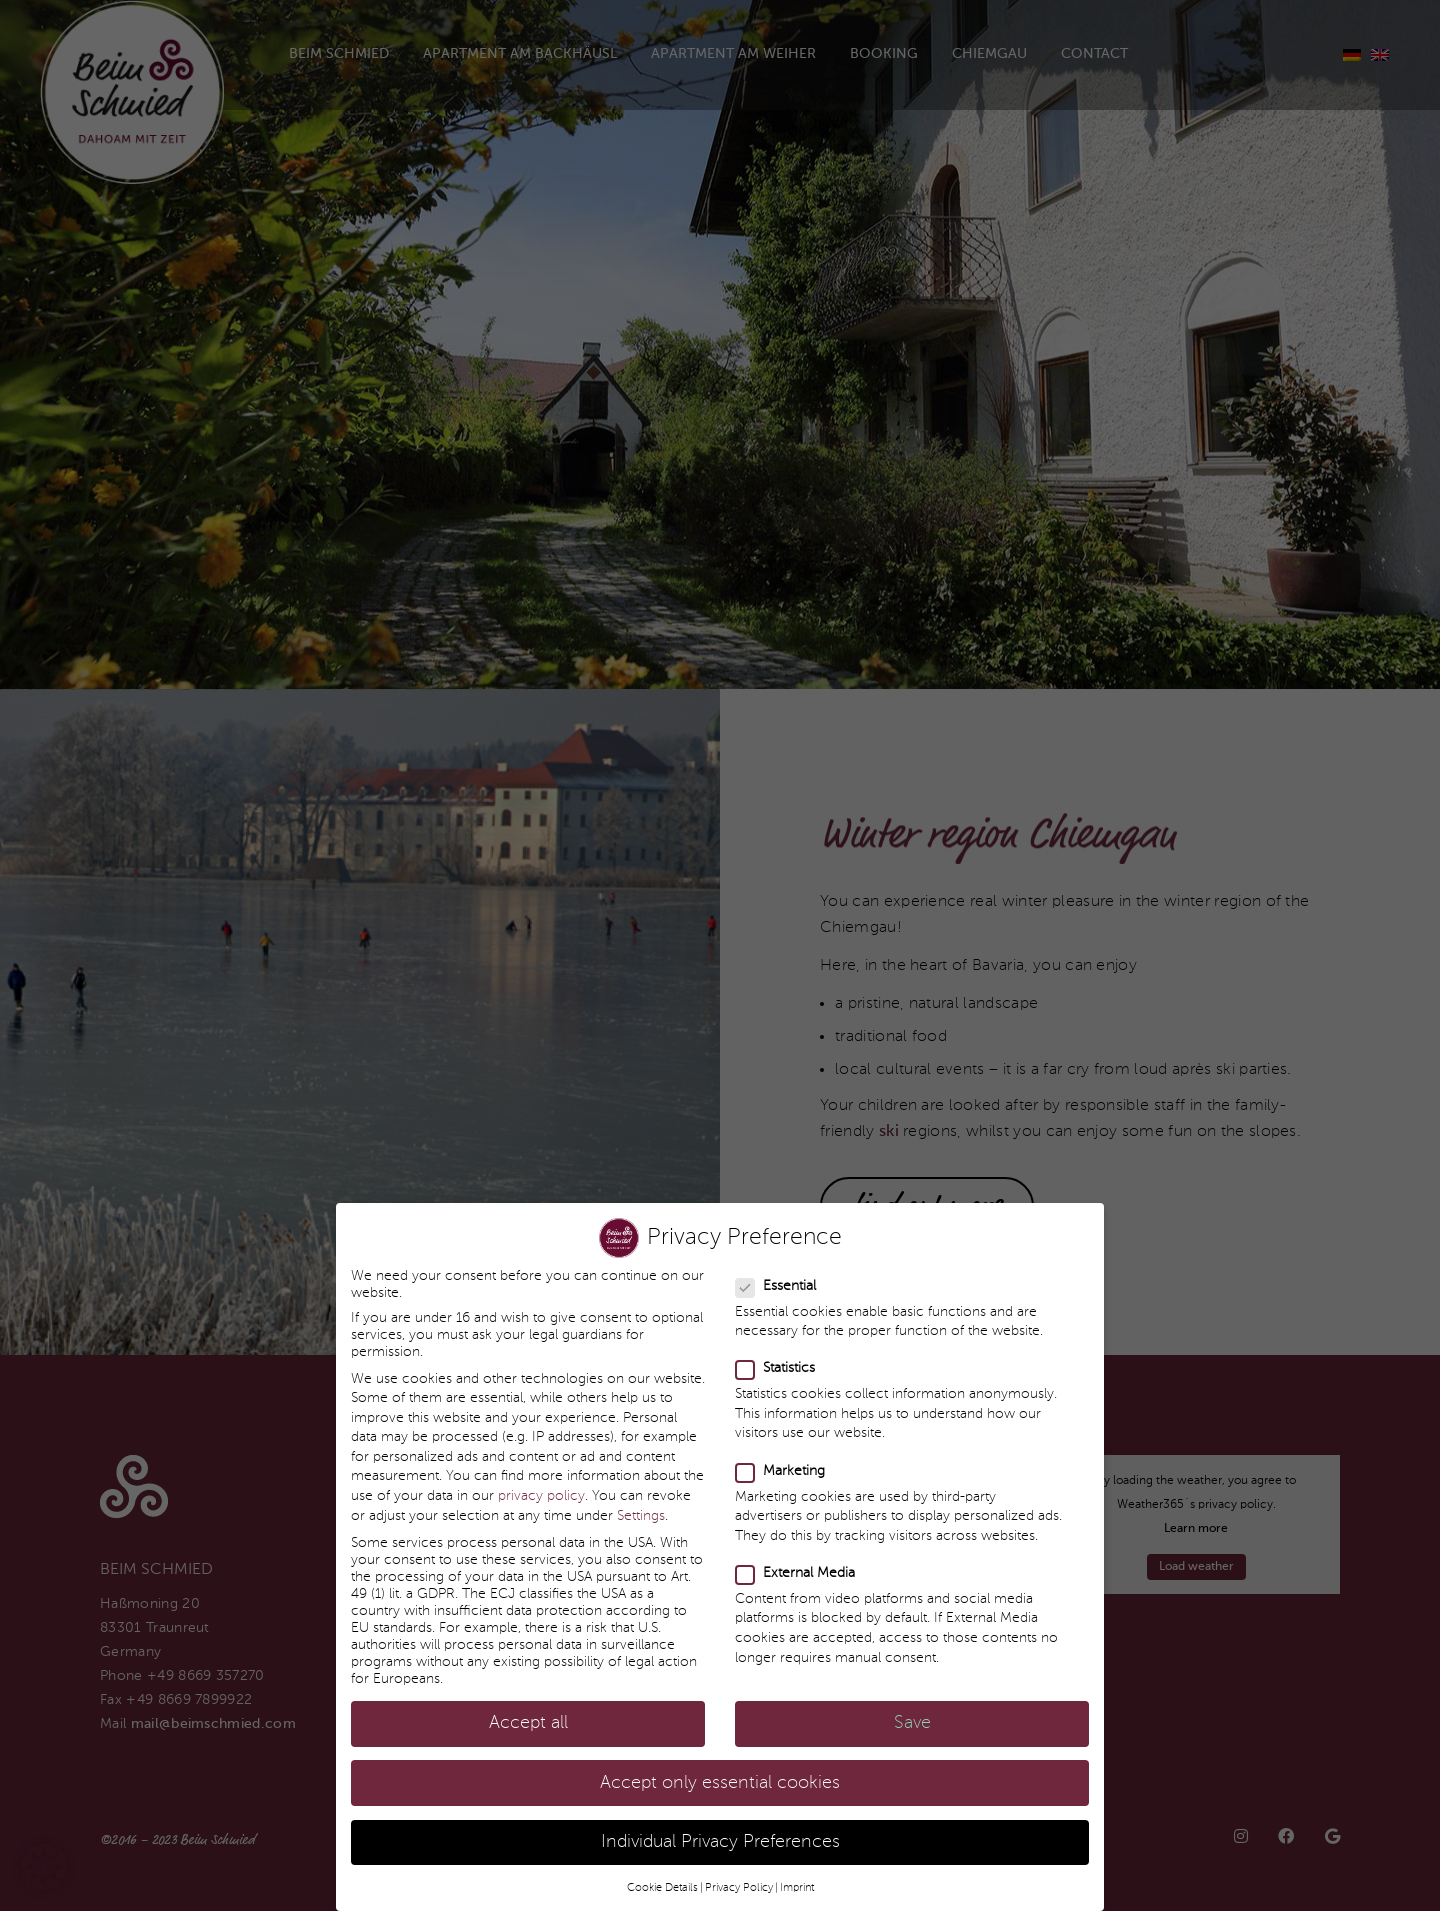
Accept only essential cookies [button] (720, 1765)
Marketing (781, 1453)
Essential (776, 1268)
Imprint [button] (797, 1871)
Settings (641, 1498)
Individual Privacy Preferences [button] (720, 1824)
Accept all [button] (528, 1706)
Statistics (776, 1351)
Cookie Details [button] (662, 1871)
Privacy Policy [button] (739, 1871)
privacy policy (541, 1479)
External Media (796, 1556)
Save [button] (912, 1706)
